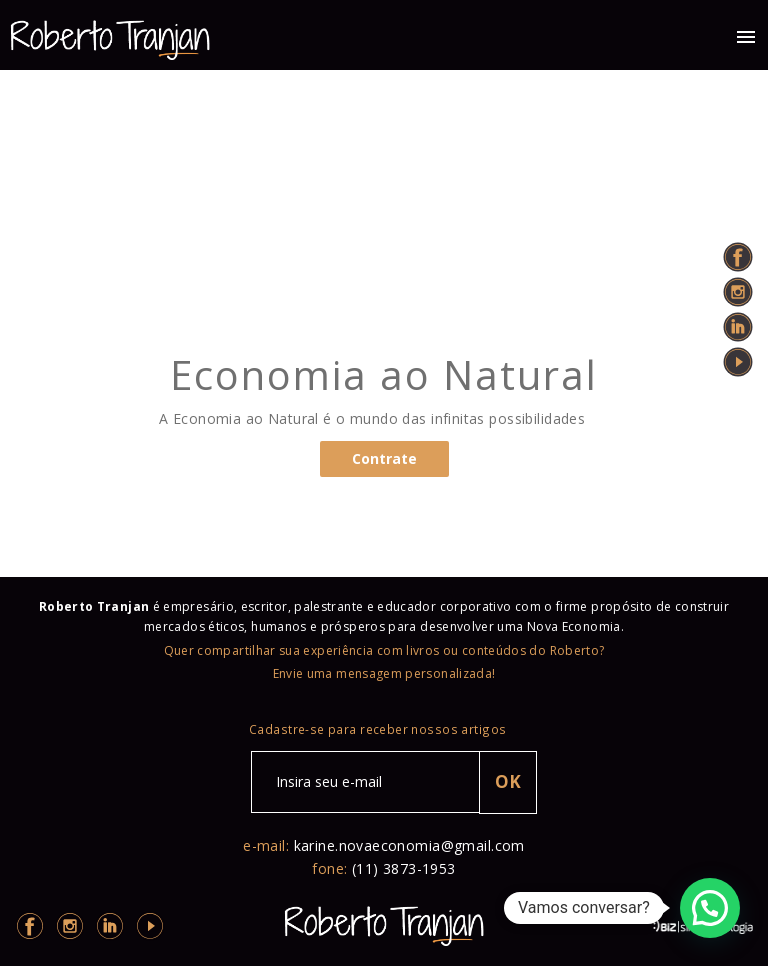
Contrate (384, 458)
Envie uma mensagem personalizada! (384, 673)
